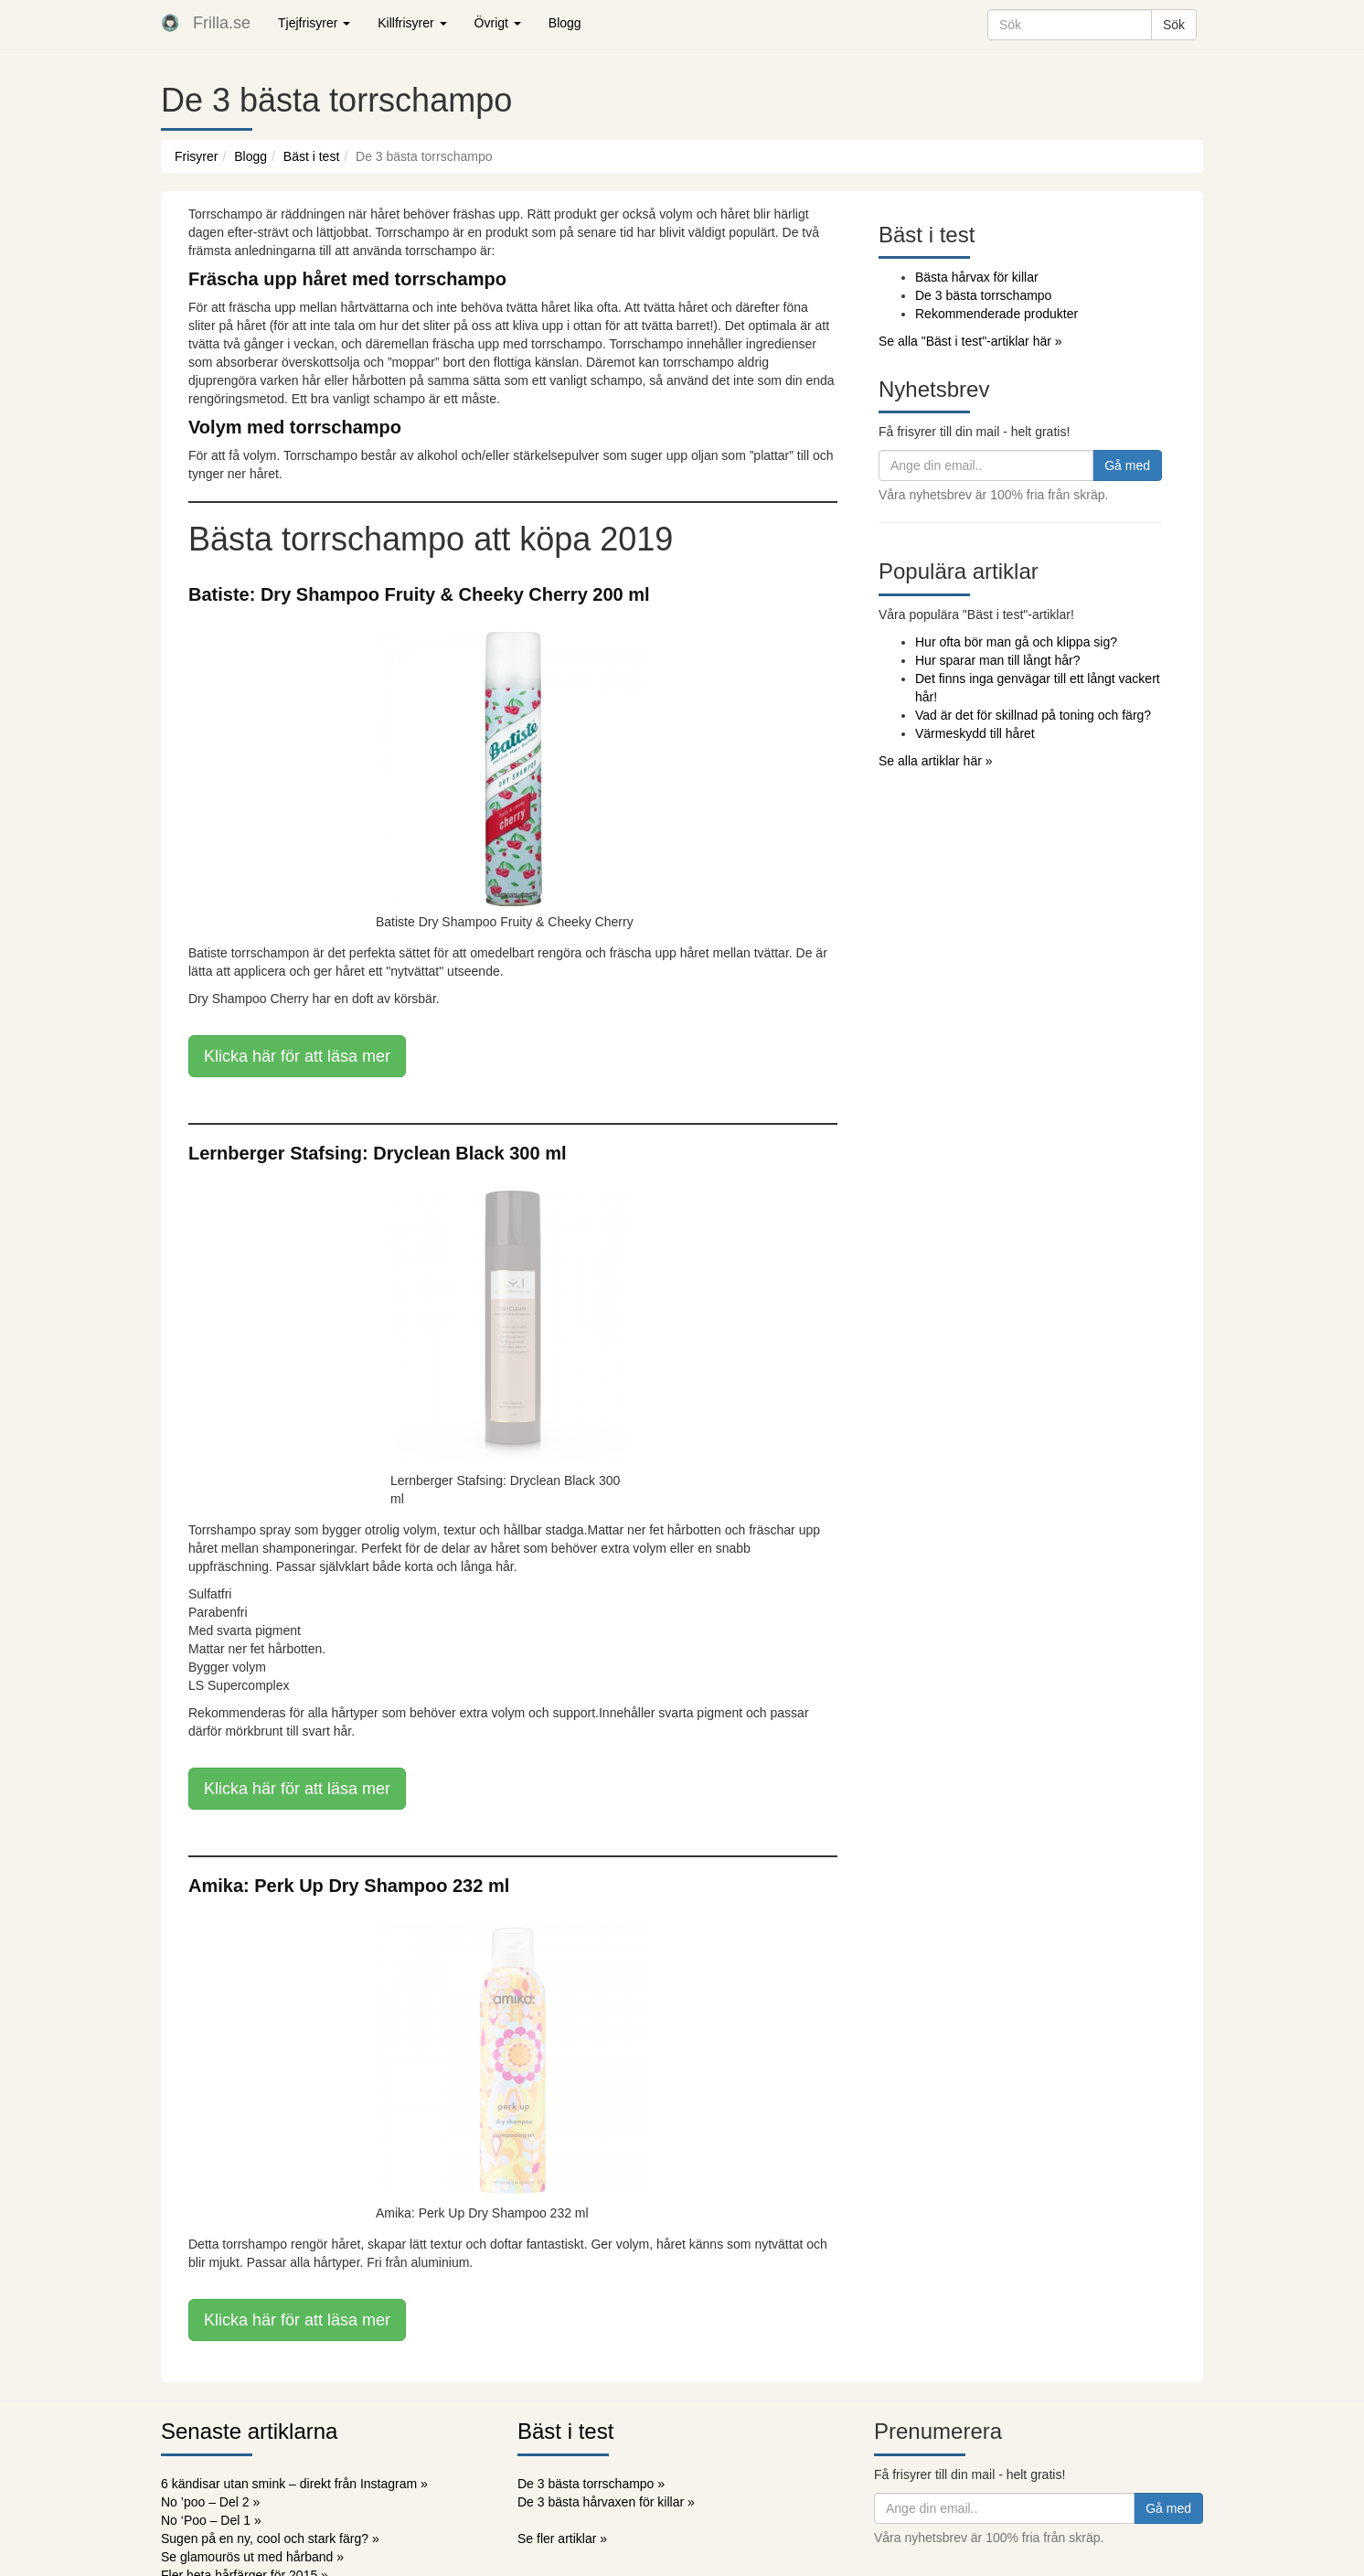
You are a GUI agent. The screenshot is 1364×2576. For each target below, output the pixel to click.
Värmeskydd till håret (975, 733)
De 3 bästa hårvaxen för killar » (606, 2502)
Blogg (565, 23)
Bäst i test (311, 156)
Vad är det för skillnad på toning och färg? (1033, 715)
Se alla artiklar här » (936, 761)
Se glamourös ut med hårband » (252, 2556)
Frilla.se (221, 23)
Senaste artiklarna (249, 2431)
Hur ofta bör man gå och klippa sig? (1016, 642)
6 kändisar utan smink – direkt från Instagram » (294, 2483)
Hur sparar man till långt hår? (998, 660)
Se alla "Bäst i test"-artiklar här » (970, 341)
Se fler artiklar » (562, 2538)
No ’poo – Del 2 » (210, 2502)
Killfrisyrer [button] (412, 23)
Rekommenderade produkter (996, 313)
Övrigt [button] (497, 23)
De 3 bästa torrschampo (983, 295)
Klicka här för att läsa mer (297, 1056)
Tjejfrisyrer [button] (314, 23)
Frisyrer (196, 156)
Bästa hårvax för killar (977, 277)
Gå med (1127, 465)
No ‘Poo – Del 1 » (211, 2520)
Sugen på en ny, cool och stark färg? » (270, 2538)
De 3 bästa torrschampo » (591, 2483)
